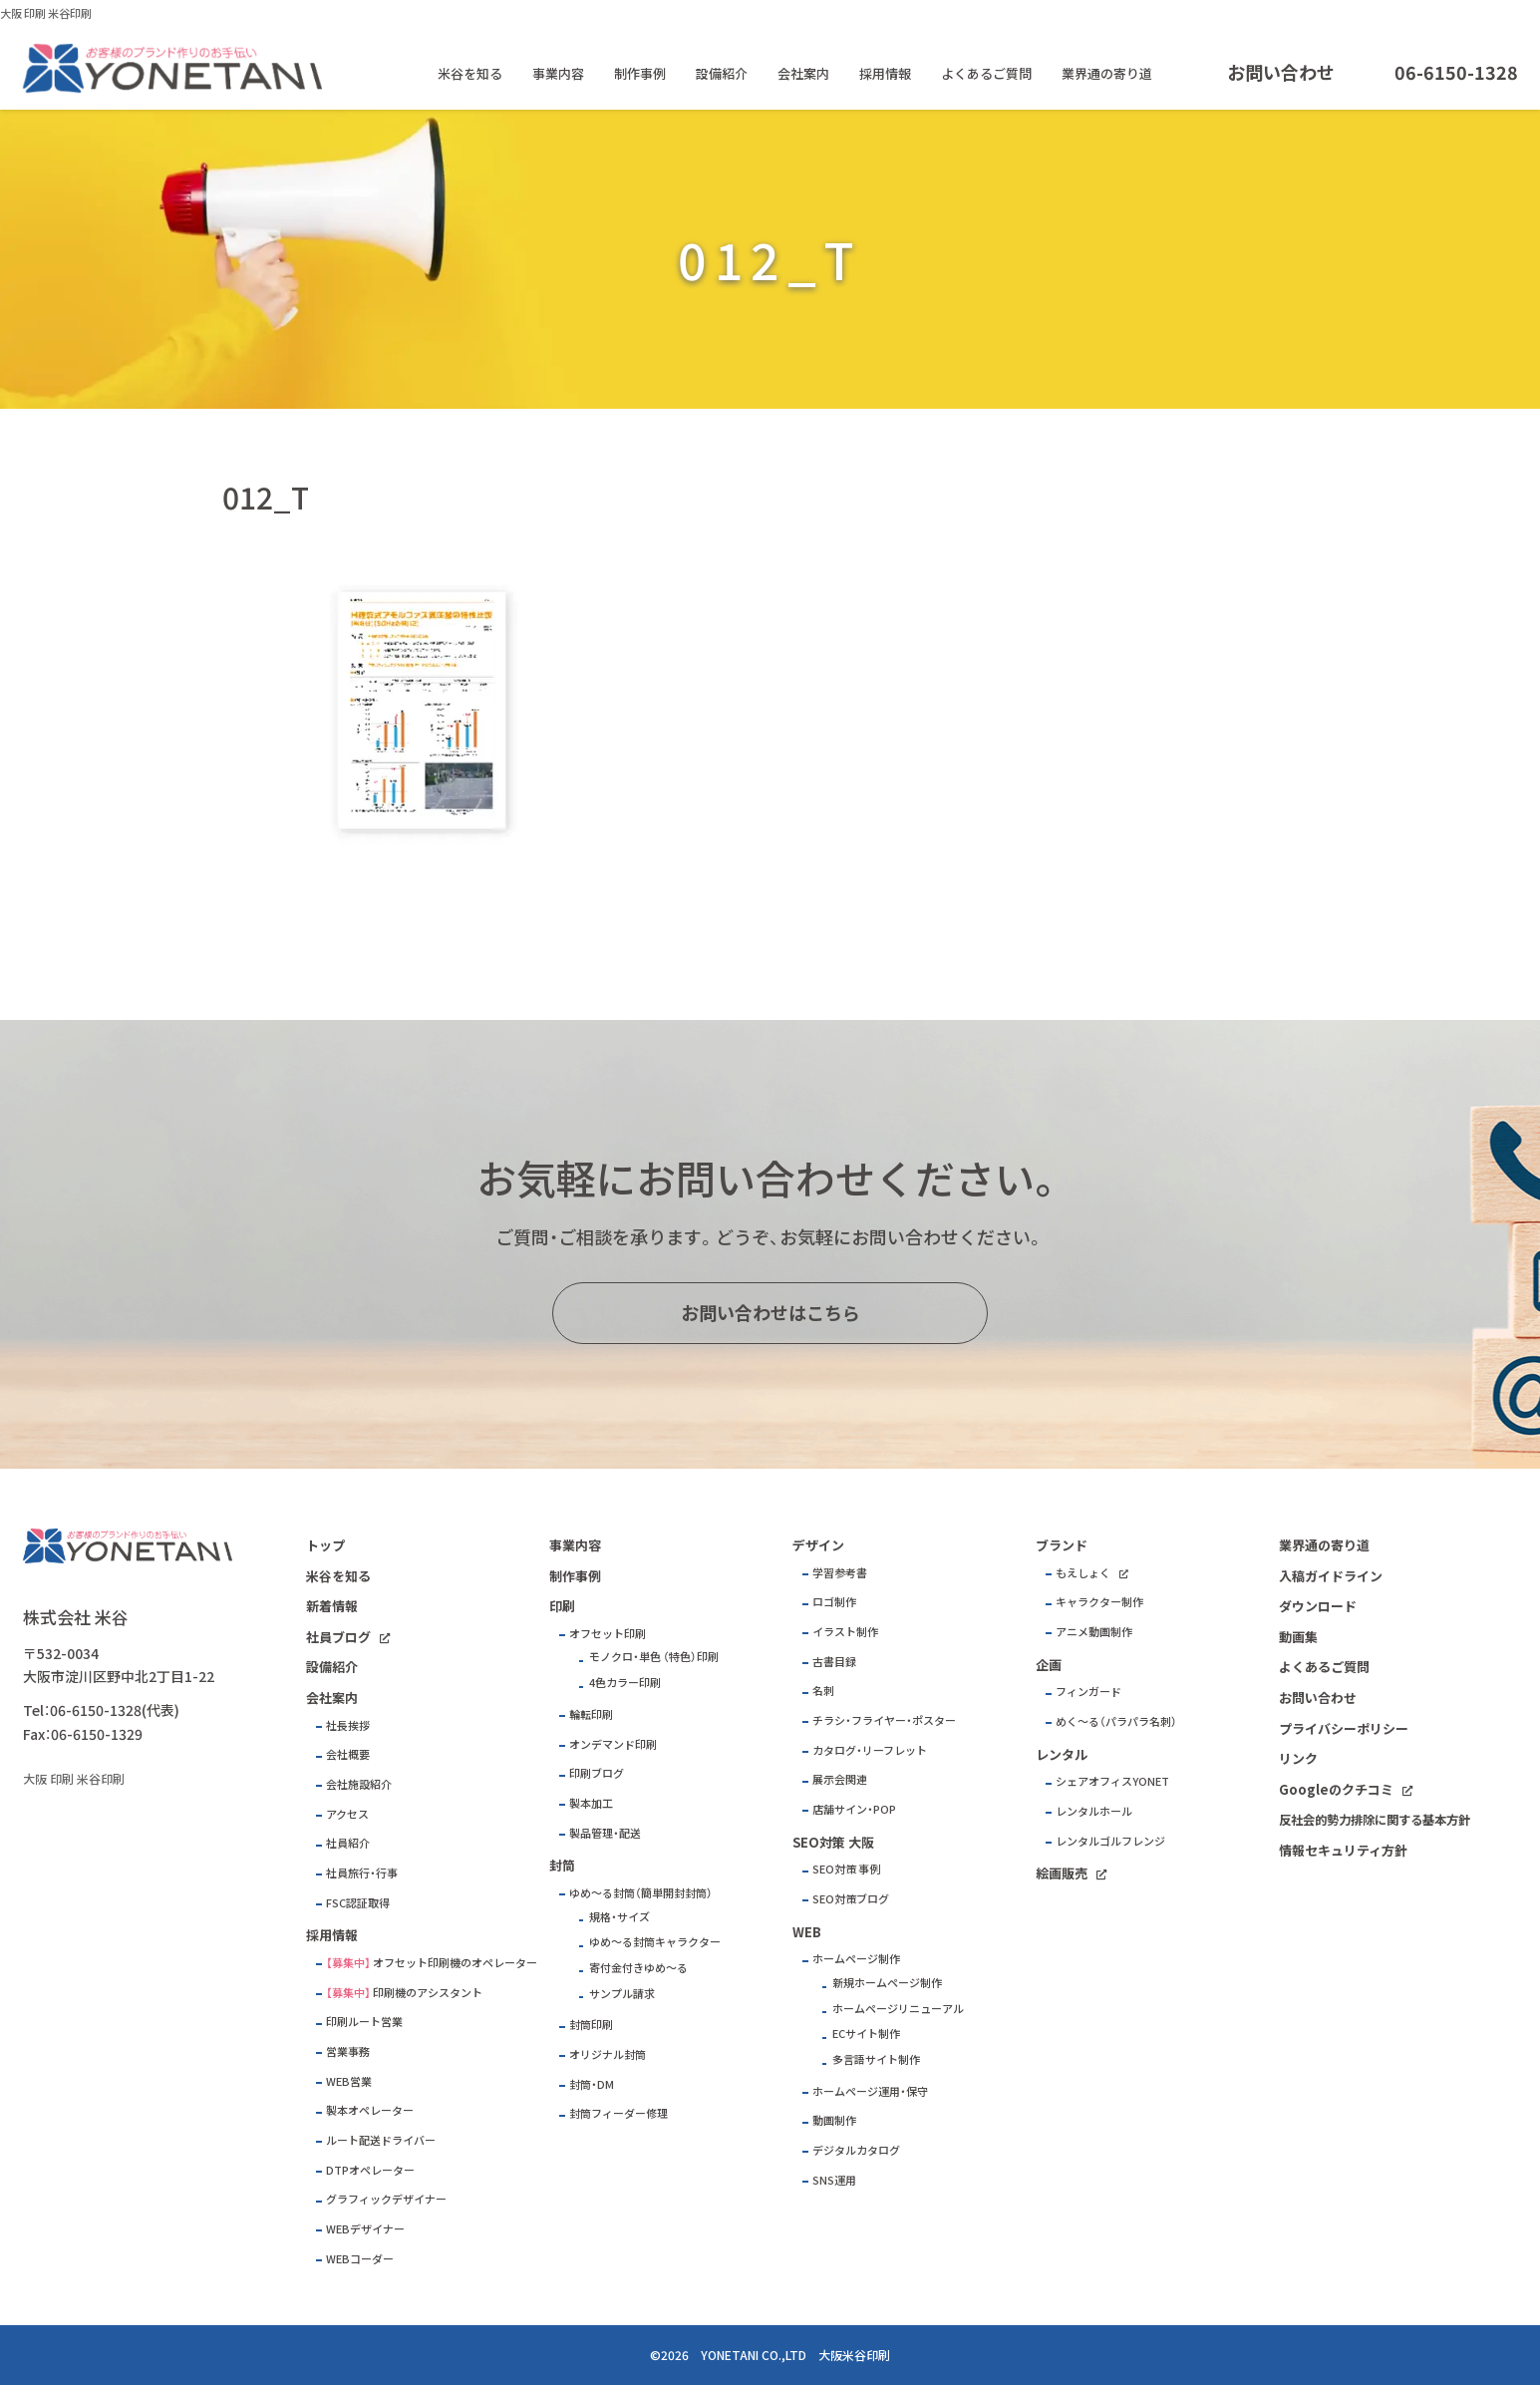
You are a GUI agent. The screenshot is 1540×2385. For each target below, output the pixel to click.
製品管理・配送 (605, 1833)
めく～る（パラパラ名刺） (1116, 1721)
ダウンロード (1318, 1605)
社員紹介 (348, 1843)
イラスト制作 (845, 1631)
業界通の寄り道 (1107, 73)
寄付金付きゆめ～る (638, 1967)
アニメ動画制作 (1094, 1631)
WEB (806, 1931)
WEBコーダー (360, 2258)
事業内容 (558, 73)
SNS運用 (834, 2180)
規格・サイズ (619, 1916)
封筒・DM (591, 2084)
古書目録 (834, 1661)
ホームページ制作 (856, 1958)
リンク (1298, 1758)
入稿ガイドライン (1331, 1575)
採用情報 (885, 73)
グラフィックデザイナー (386, 2199)
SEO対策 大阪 (833, 1842)
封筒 (562, 1865)
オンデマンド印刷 (613, 1744)
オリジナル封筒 (607, 2054)
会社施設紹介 (359, 1784)
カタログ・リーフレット (869, 1750)
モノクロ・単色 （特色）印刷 (654, 1656)
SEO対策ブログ (850, 1898)
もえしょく (1083, 1572)
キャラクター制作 (1099, 1601)
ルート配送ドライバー (381, 2140)
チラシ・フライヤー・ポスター (884, 1720)
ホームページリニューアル (898, 2008)
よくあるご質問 (986, 73)
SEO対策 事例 (846, 1869)
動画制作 (834, 2120)
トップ (325, 1544)
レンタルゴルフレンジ (1110, 1841)
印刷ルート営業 (364, 2021)
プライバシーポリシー (1343, 1728)
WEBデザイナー (365, 2228)
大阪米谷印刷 (854, 2355)
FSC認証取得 (358, 1902)
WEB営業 (349, 2081)
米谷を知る (470, 73)
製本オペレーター (370, 2110)
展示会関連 (839, 1779)
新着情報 (332, 1605)
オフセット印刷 (607, 1633)
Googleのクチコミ (1336, 1789)
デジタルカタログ (856, 2150)
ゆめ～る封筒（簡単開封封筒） (641, 1892)
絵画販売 (1061, 1873)
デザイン (818, 1544)
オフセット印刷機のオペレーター (455, 1962)
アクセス (347, 1814)
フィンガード (1088, 1691)
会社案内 (803, 73)
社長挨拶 (348, 1725)
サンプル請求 (622, 1993)
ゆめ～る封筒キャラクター (655, 1941)
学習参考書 (839, 1572)
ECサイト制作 (866, 2033)
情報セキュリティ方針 (1343, 1850)
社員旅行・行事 (362, 1873)
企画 (1049, 1664)
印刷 (562, 1605)
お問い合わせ (1281, 72)
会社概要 (348, 1754)
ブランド (1061, 1544)
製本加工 (591, 1803)
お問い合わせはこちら (770, 1312)
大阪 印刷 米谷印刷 (46, 13)
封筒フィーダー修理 (618, 2113)
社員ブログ (338, 1636)
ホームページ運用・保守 (870, 2091)
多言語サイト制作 (876, 2059)
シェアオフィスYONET (1112, 1781)
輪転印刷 (591, 1714)
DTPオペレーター (370, 2170)
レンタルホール (1094, 1811)
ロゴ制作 (834, 1601)
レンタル (1061, 1754)
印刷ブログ (596, 1773)
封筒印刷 (591, 2024)
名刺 (823, 1690)
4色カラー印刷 (625, 1682)
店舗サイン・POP (854, 1809)
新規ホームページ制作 (887, 1982)
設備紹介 (722, 73)
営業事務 (348, 2051)
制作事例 (640, 73)
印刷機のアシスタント (427, 1992)
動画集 (1298, 1636)
